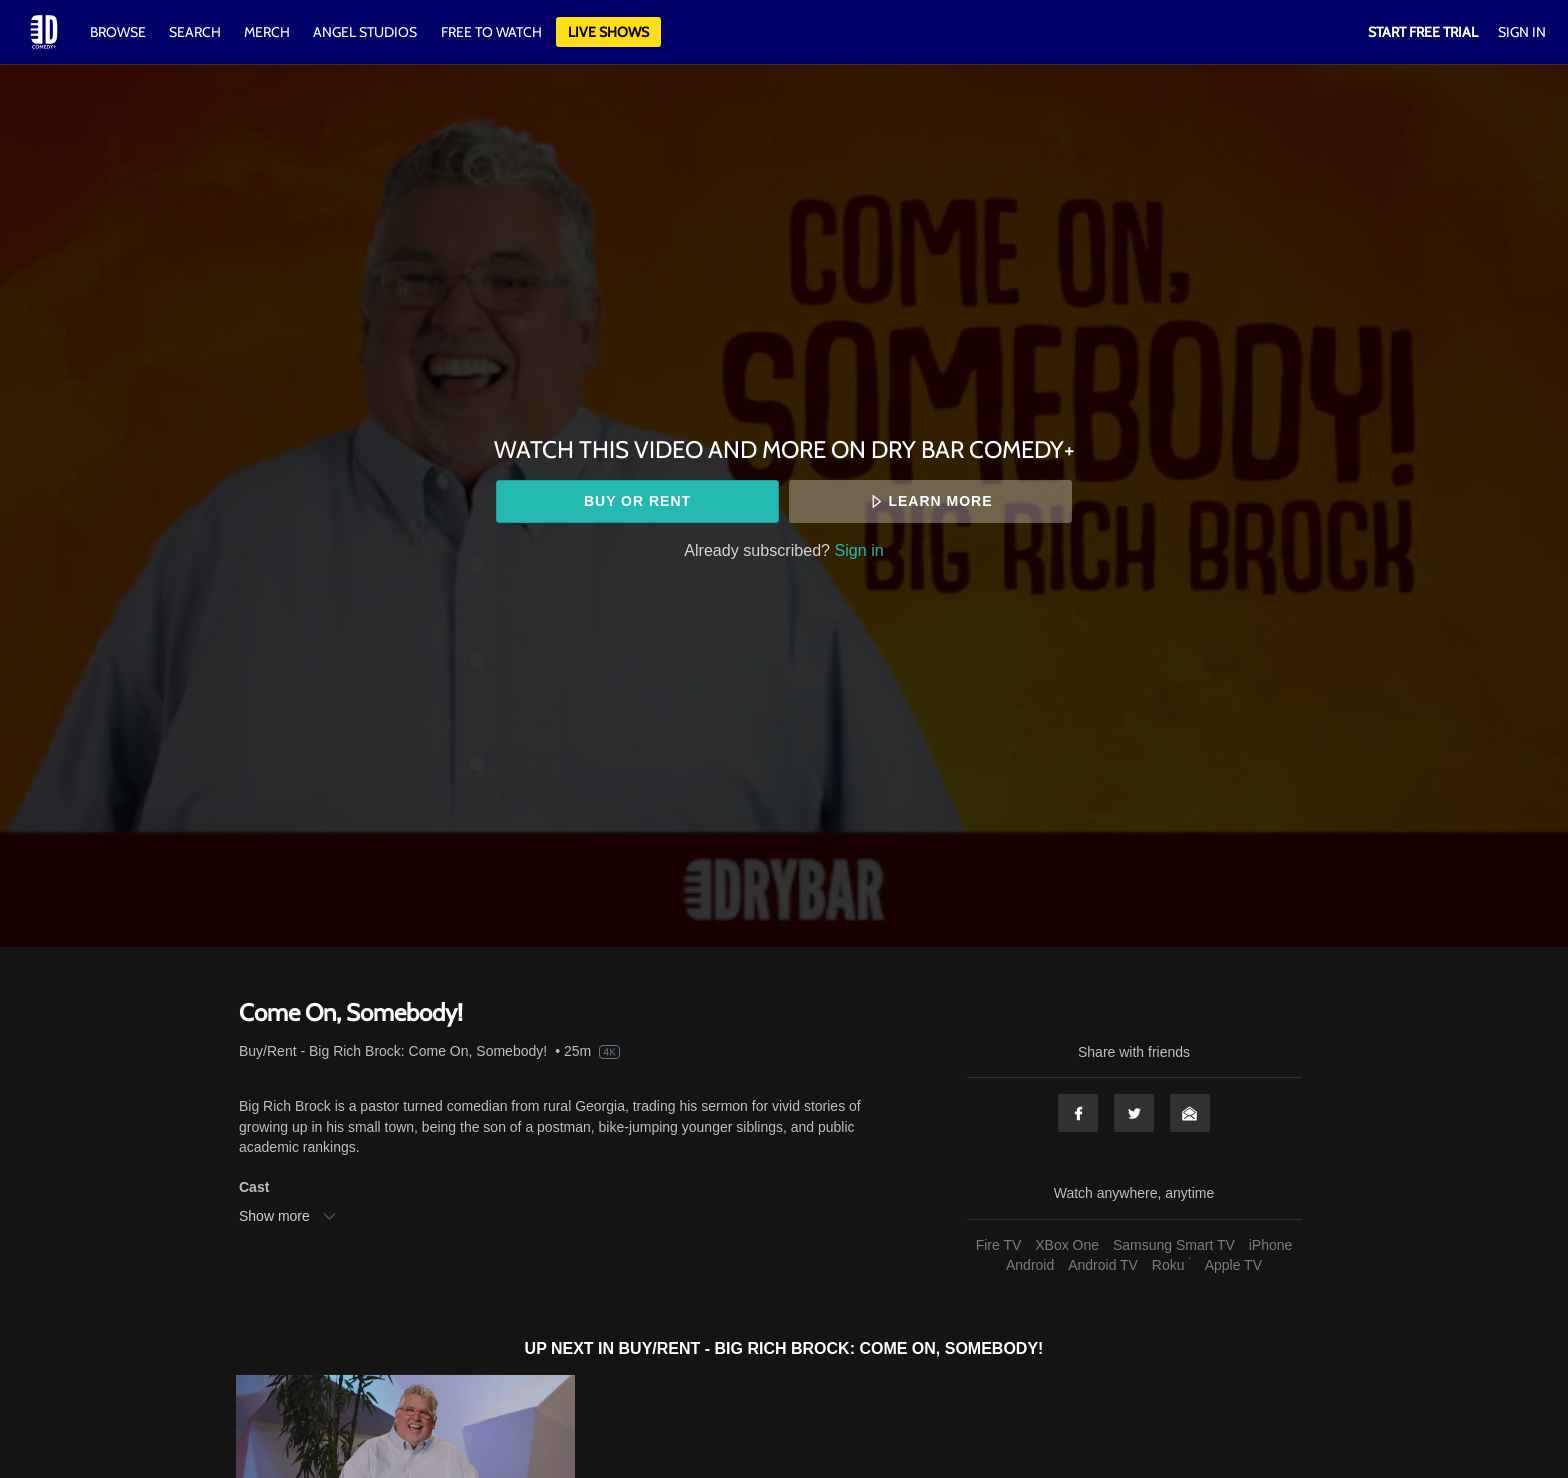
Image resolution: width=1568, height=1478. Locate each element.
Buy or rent (637, 501)
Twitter (1134, 1113)
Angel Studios (365, 32)
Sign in (859, 550)
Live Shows (608, 32)
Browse (119, 32)
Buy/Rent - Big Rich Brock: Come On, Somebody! (393, 1051)
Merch (267, 32)
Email (1190, 1113)
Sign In (1522, 32)
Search (196, 32)
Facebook (1078, 1113)
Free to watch (491, 32)
